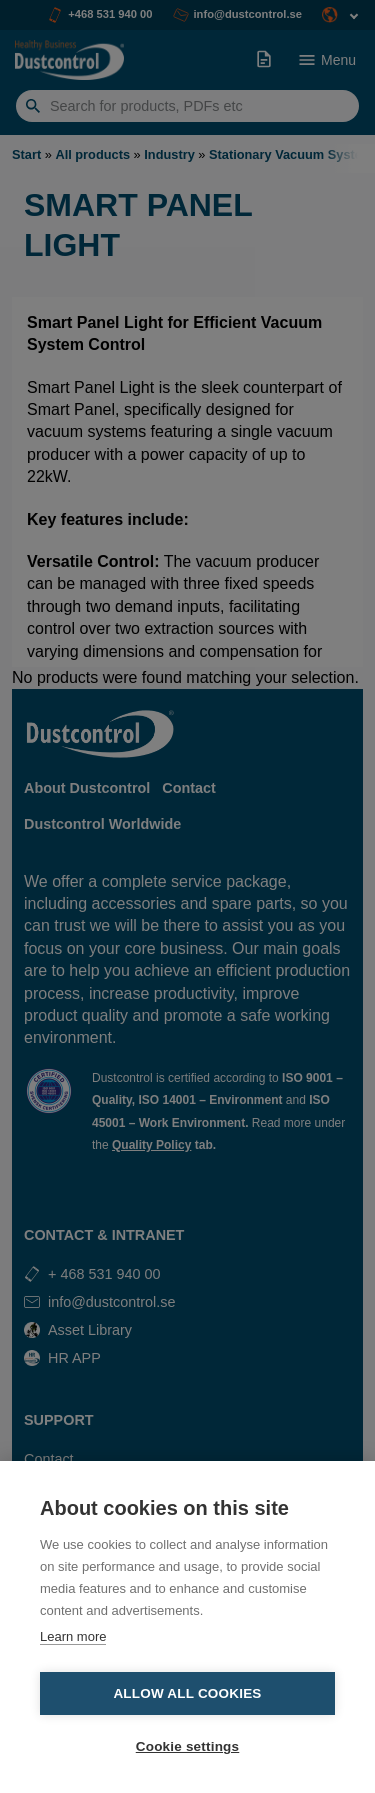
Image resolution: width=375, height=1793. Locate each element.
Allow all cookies (187, 1693)
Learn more (73, 1636)
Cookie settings (188, 1746)
